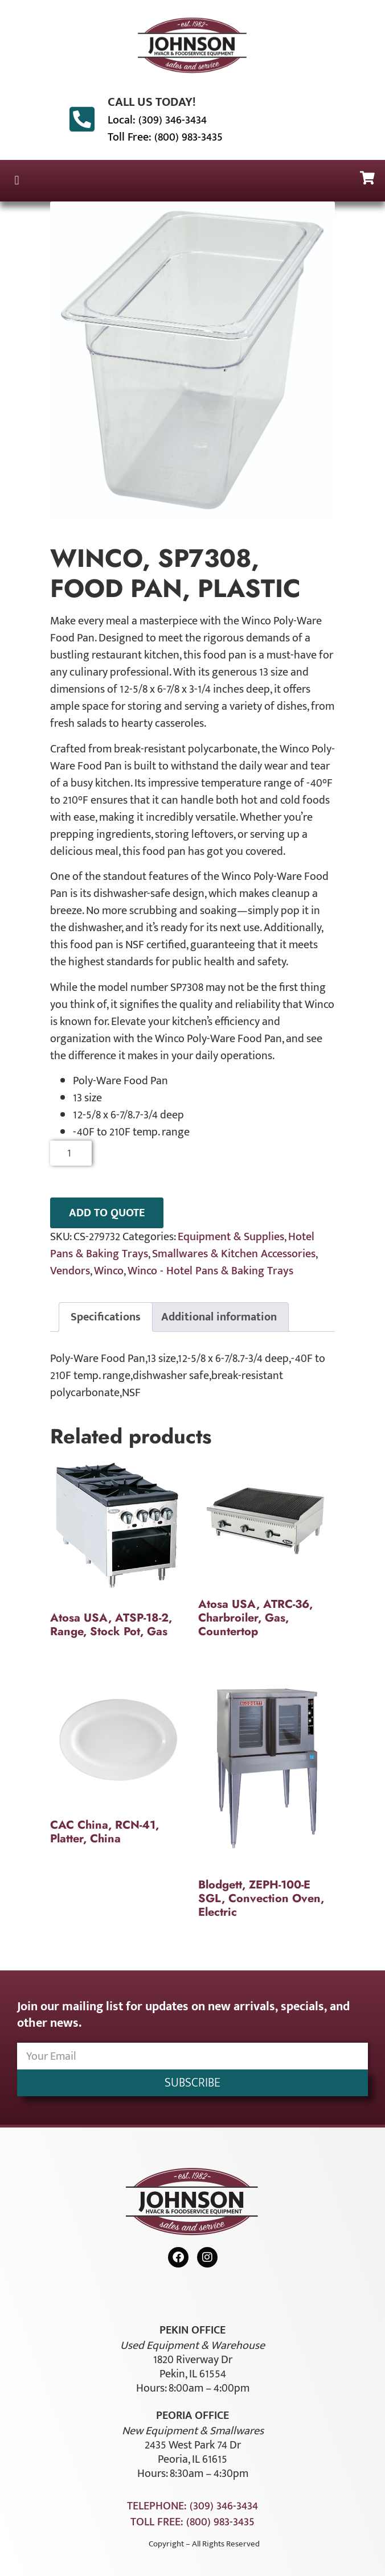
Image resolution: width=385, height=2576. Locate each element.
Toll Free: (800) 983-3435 (165, 137)
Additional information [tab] (219, 1317)
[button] (16, 180)
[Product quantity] (71, 1153)
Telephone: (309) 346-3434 (192, 2506)
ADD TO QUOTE (107, 1213)
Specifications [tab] (106, 1317)
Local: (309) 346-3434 (157, 120)
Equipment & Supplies (231, 1236)
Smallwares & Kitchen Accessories (234, 1254)
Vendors (70, 1271)
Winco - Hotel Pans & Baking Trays (210, 1271)
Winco (109, 1271)
